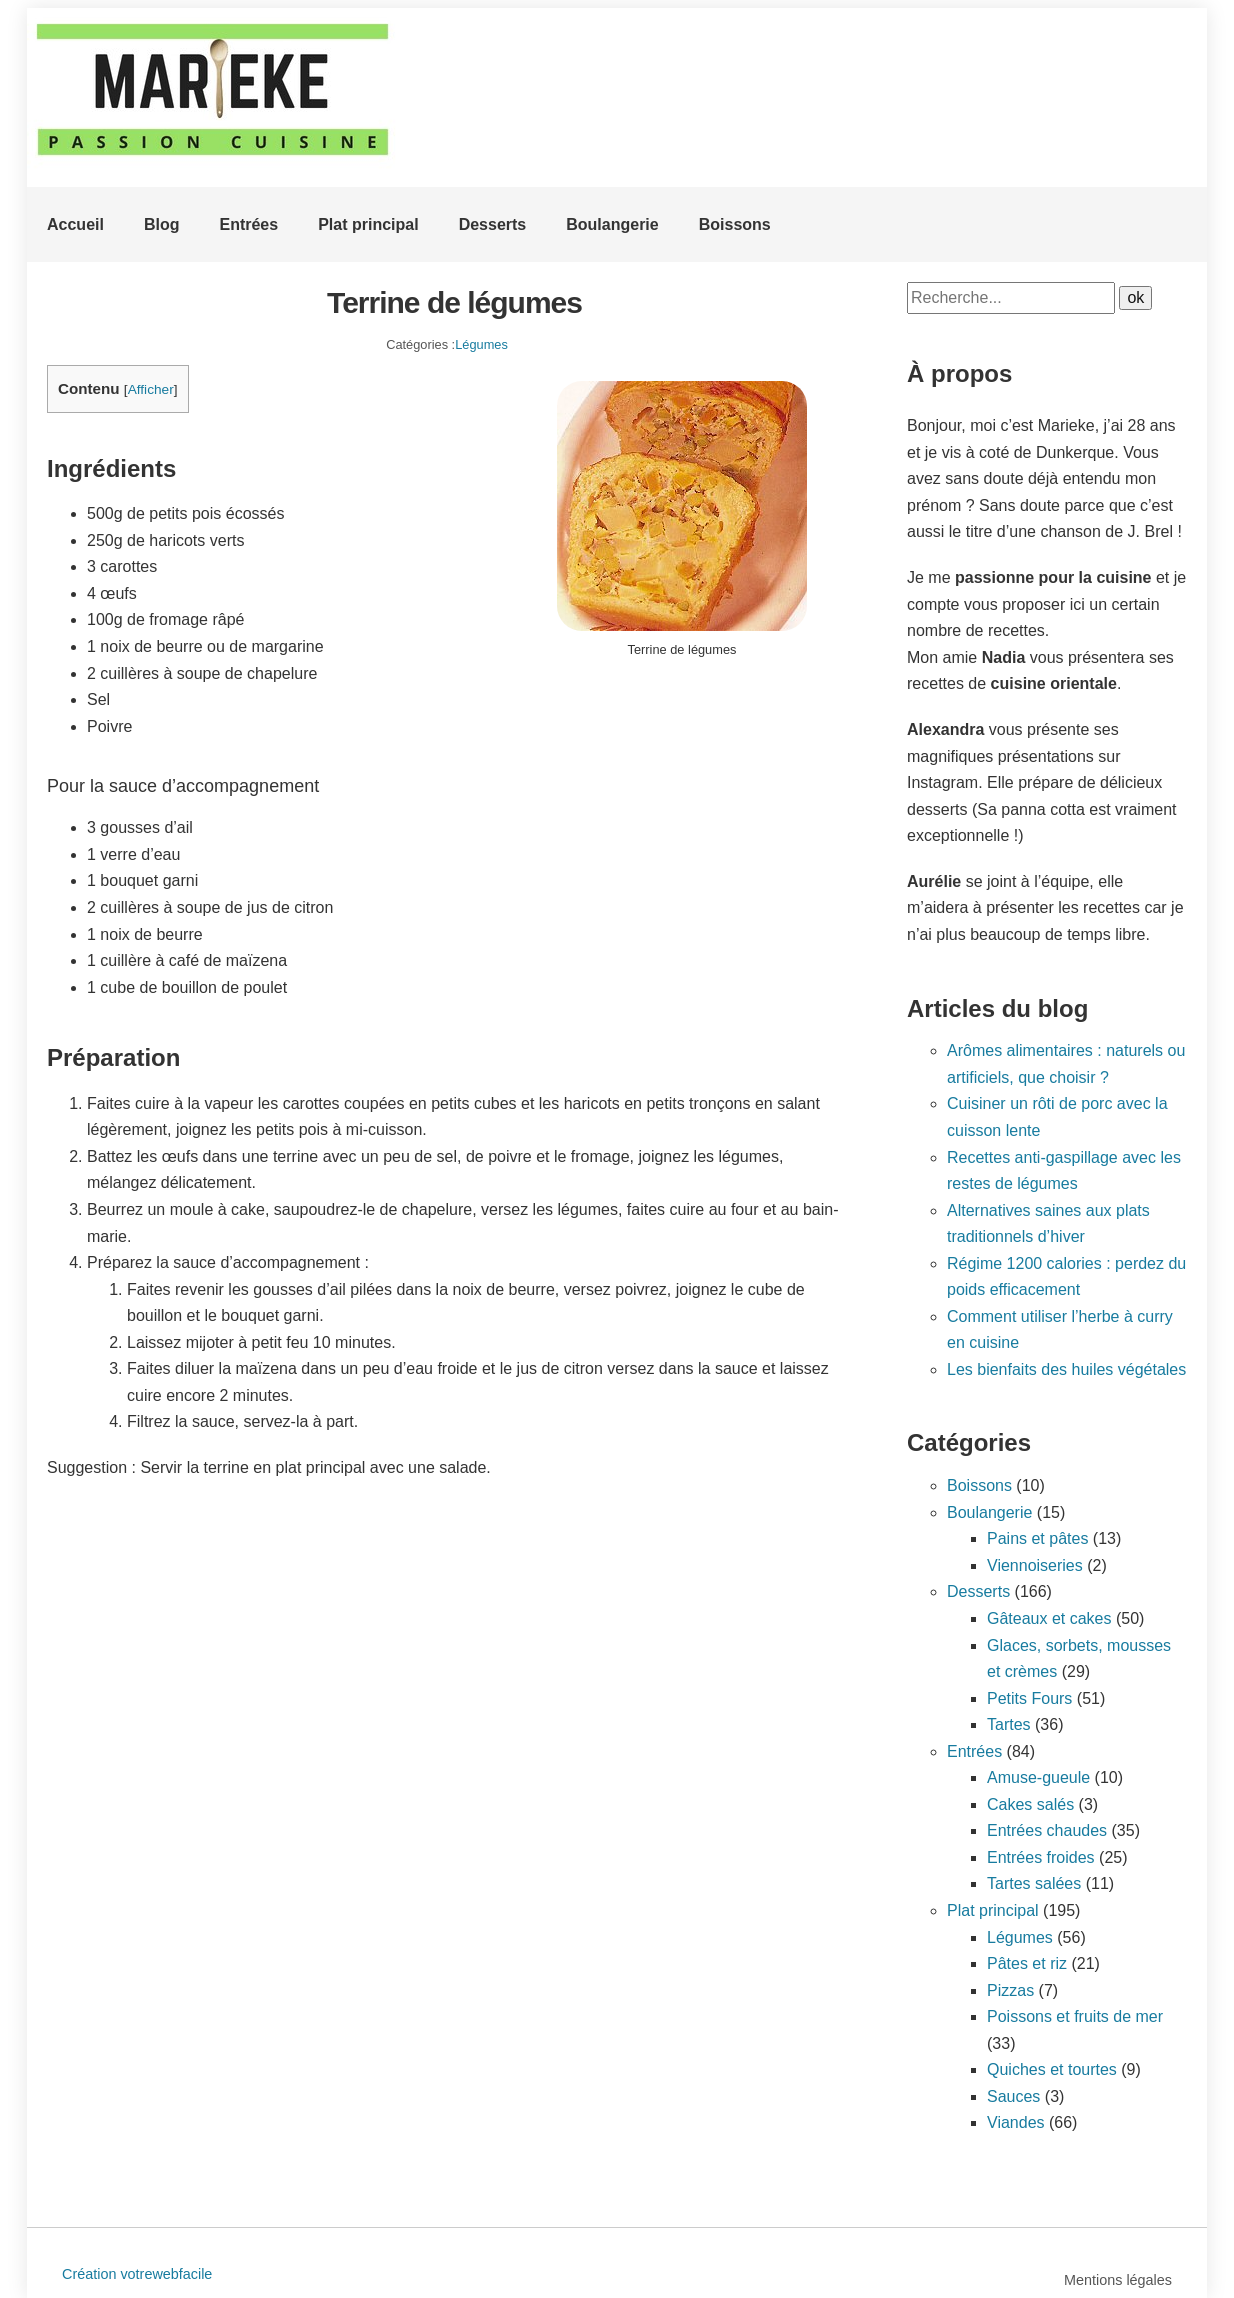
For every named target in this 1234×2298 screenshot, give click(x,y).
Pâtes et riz (1027, 1963)
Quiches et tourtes (1052, 2069)
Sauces (1013, 2096)
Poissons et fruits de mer (1075, 2016)
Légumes (481, 344)
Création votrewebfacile (137, 2274)
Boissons (735, 224)
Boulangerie (612, 224)
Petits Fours (1029, 1698)
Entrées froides (1041, 1857)
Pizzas (1010, 1990)
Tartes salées (1034, 1883)
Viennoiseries (1035, 1565)
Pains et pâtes (1037, 1538)
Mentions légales (1118, 2280)
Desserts (493, 224)
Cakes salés (1030, 1804)
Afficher (151, 389)
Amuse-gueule (1038, 1777)
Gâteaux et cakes (1049, 1618)
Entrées (248, 224)
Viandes (1016, 2122)
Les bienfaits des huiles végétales (1066, 1369)
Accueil (75, 224)
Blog (162, 224)
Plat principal (368, 224)
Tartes (1009, 1724)
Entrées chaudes (1047, 1830)
